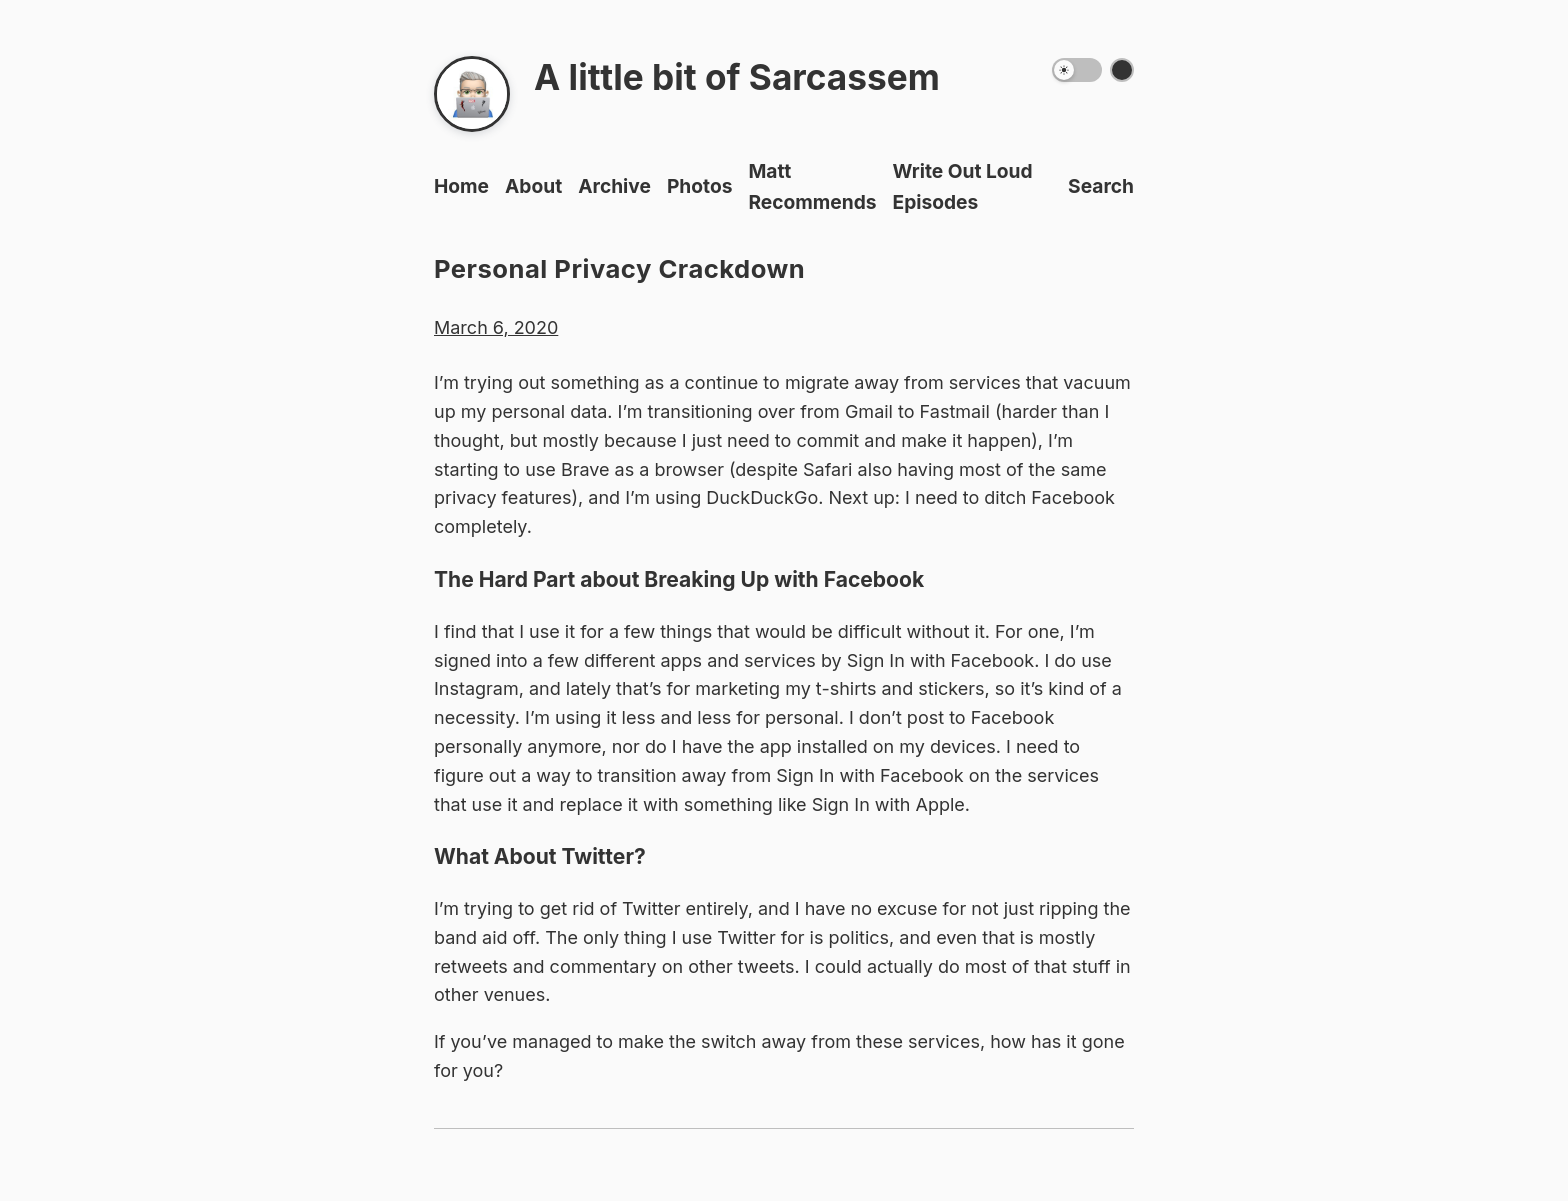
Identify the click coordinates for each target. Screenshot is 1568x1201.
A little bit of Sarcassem (737, 77)
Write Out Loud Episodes (963, 186)
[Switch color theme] (1122, 70)
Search (1101, 186)
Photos (700, 186)
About (533, 186)
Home (461, 186)
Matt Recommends (812, 186)
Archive (614, 186)
